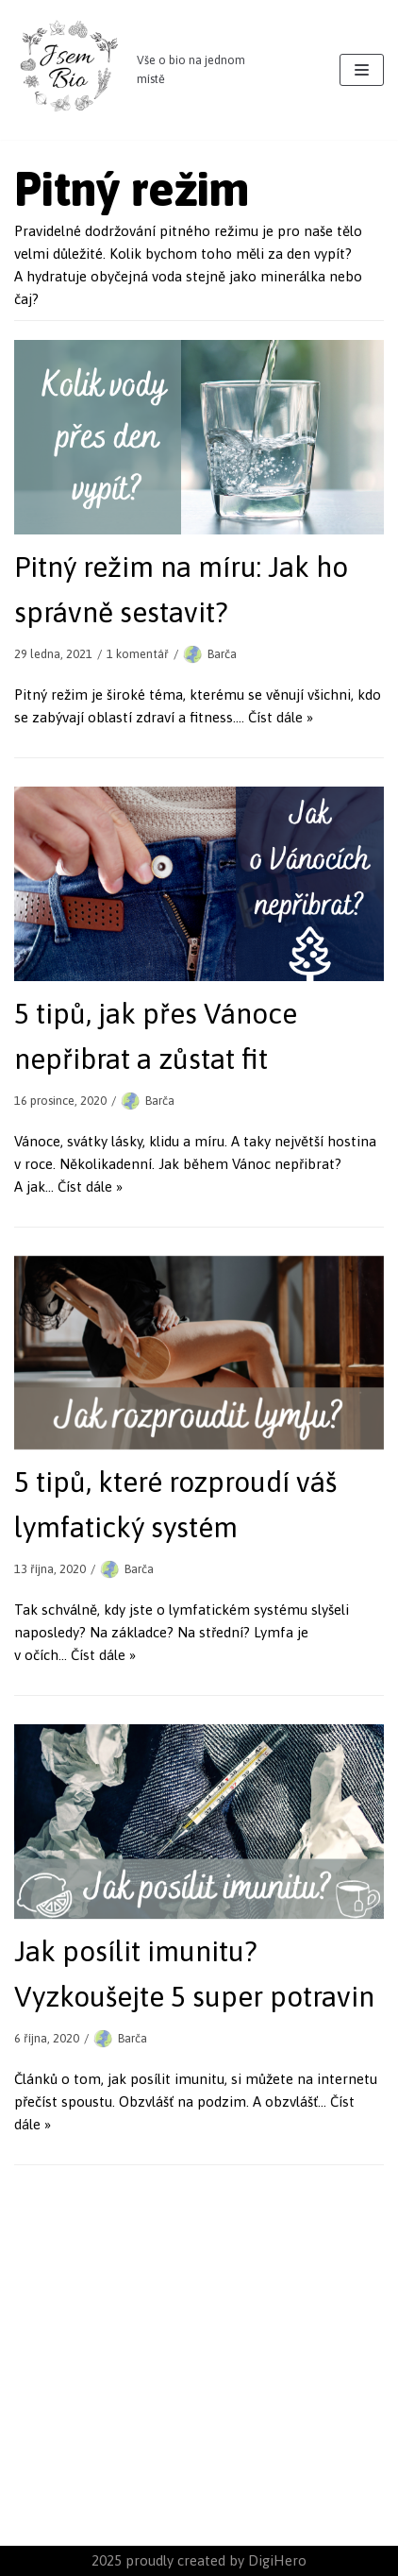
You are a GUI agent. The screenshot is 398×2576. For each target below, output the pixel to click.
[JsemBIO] (132, 70)
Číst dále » (280, 717)
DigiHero (277, 2560)
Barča (222, 654)
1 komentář (138, 654)
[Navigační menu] (362, 70)
